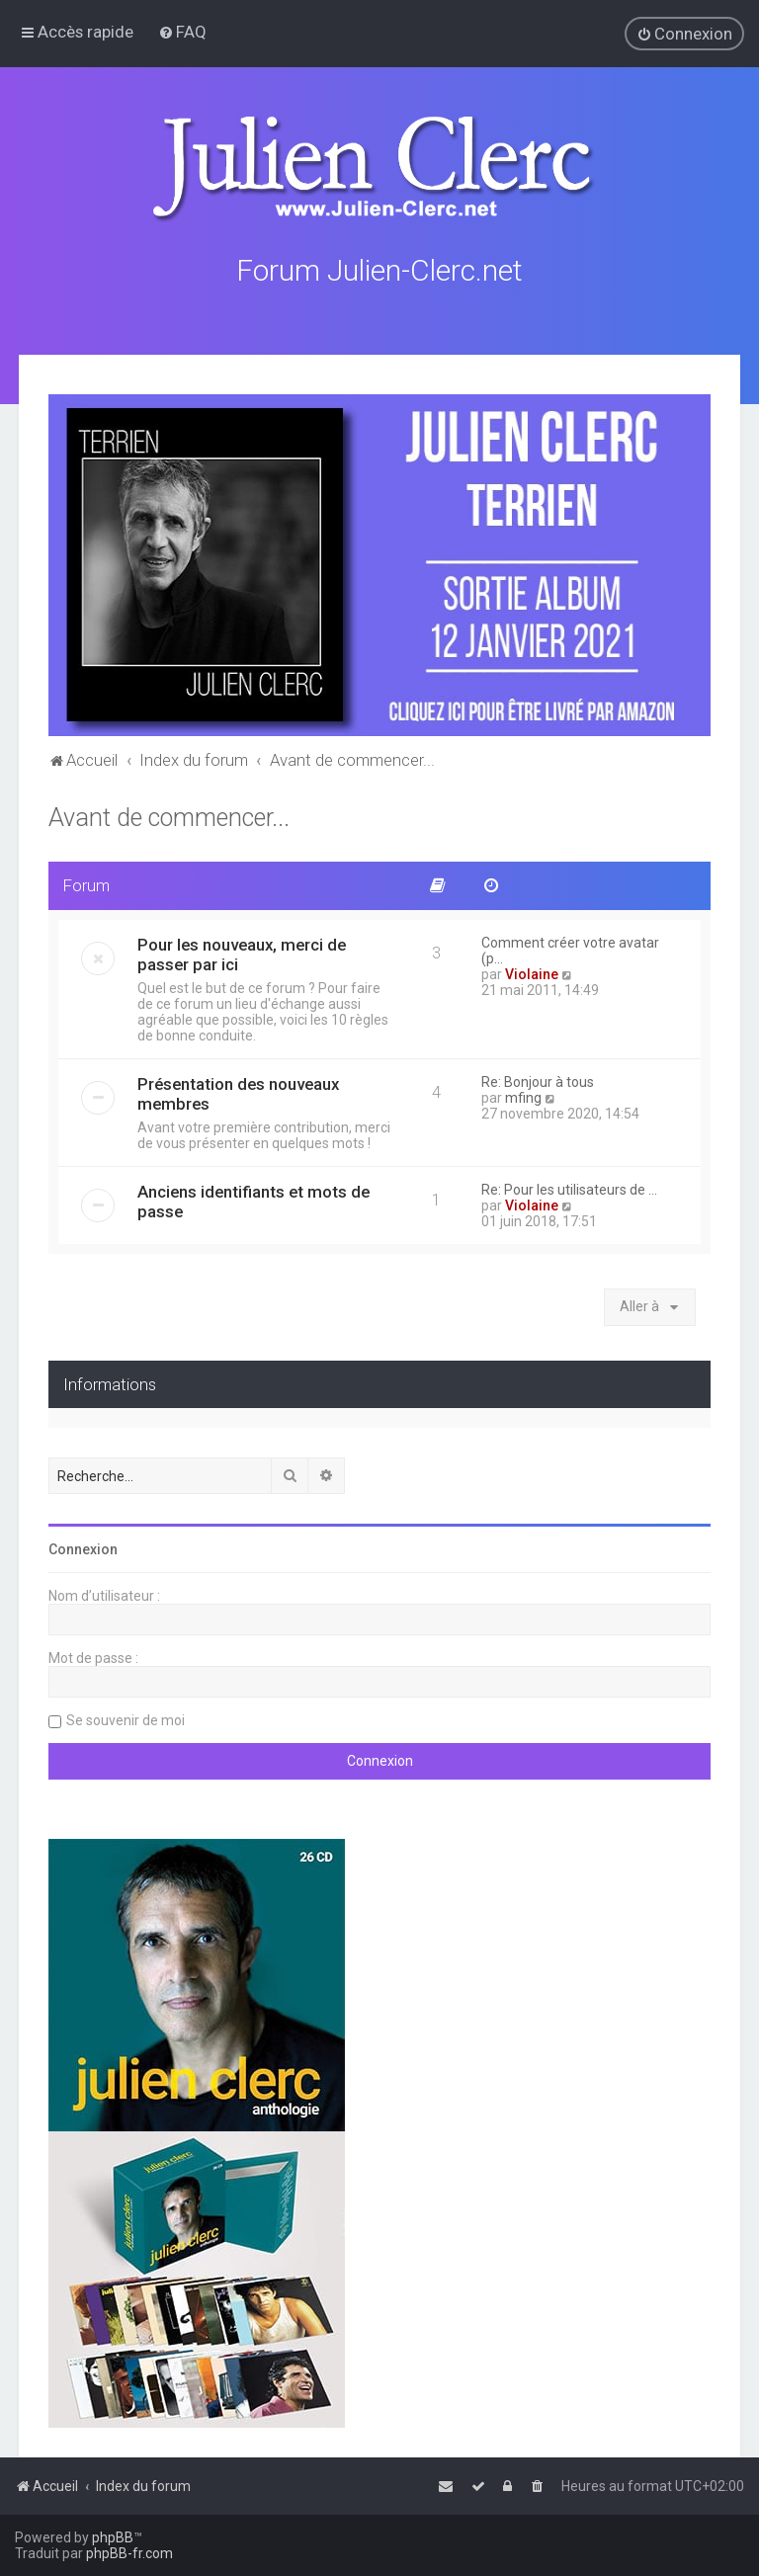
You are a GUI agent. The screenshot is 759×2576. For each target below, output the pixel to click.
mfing (523, 1098)
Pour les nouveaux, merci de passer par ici (241, 954)
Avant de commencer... (169, 817)
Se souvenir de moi (125, 1720)
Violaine (531, 974)
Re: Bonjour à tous (537, 1082)
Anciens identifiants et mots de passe (253, 1201)
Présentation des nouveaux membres (238, 1094)
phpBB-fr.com (129, 2553)
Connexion (83, 1549)
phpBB (112, 2537)
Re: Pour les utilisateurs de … (569, 1190)
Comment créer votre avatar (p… (570, 950)
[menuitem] (182, 31)
